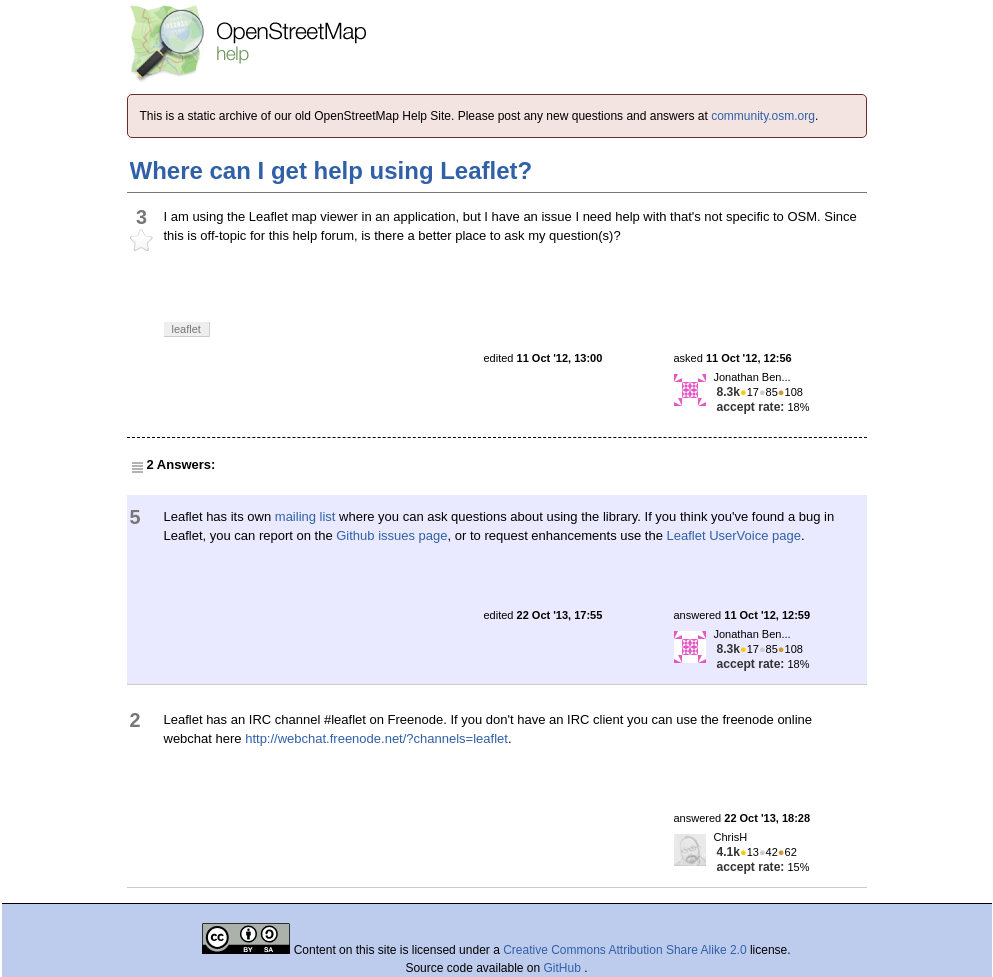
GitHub (564, 968)
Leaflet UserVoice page (734, 535)
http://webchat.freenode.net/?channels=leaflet (376, 738)
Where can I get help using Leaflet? (331, 170)
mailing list (305, 516)
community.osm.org (763, 116)
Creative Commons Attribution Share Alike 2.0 (624, 950)
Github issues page (391, 535)
